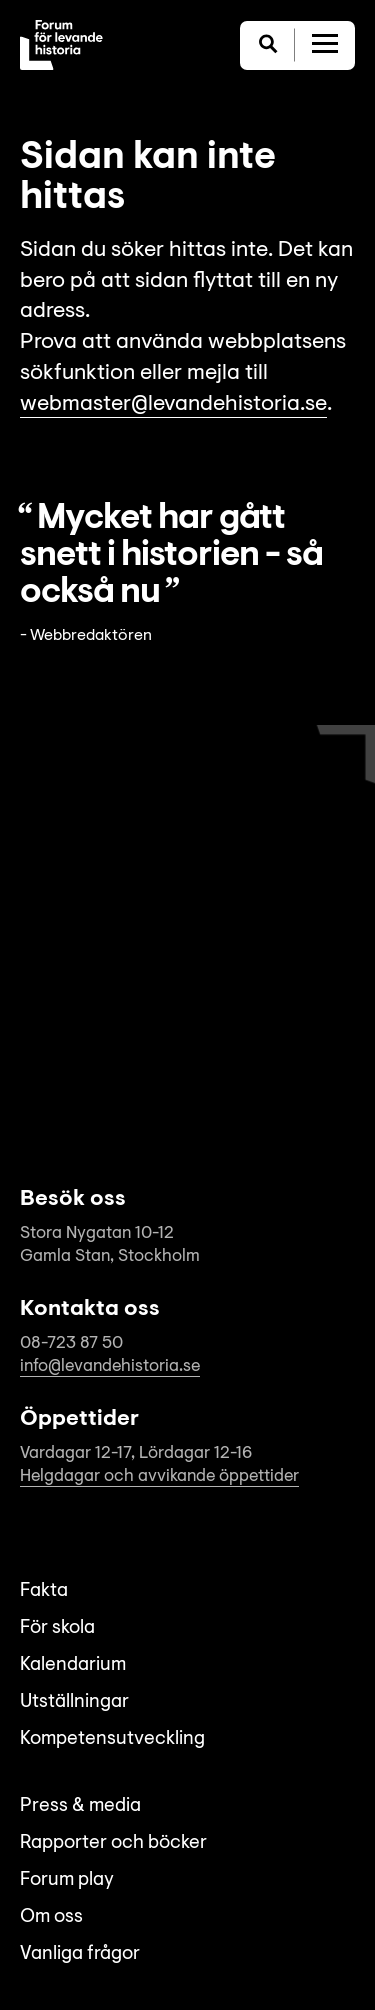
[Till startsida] (61, 45)
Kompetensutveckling (112, 1739)
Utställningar (74, 1702)
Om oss (51, 1917)
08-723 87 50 (71, 1343)
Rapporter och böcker (113, 1843)
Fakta (44, 1591)
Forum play (67, 1880)
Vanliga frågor (80, 1954)
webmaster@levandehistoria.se (173, 405)
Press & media (80, 1806)
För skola (57, 1628)
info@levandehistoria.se (110, 1366)
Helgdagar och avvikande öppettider (159, 1476)
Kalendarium (73, 1665)
